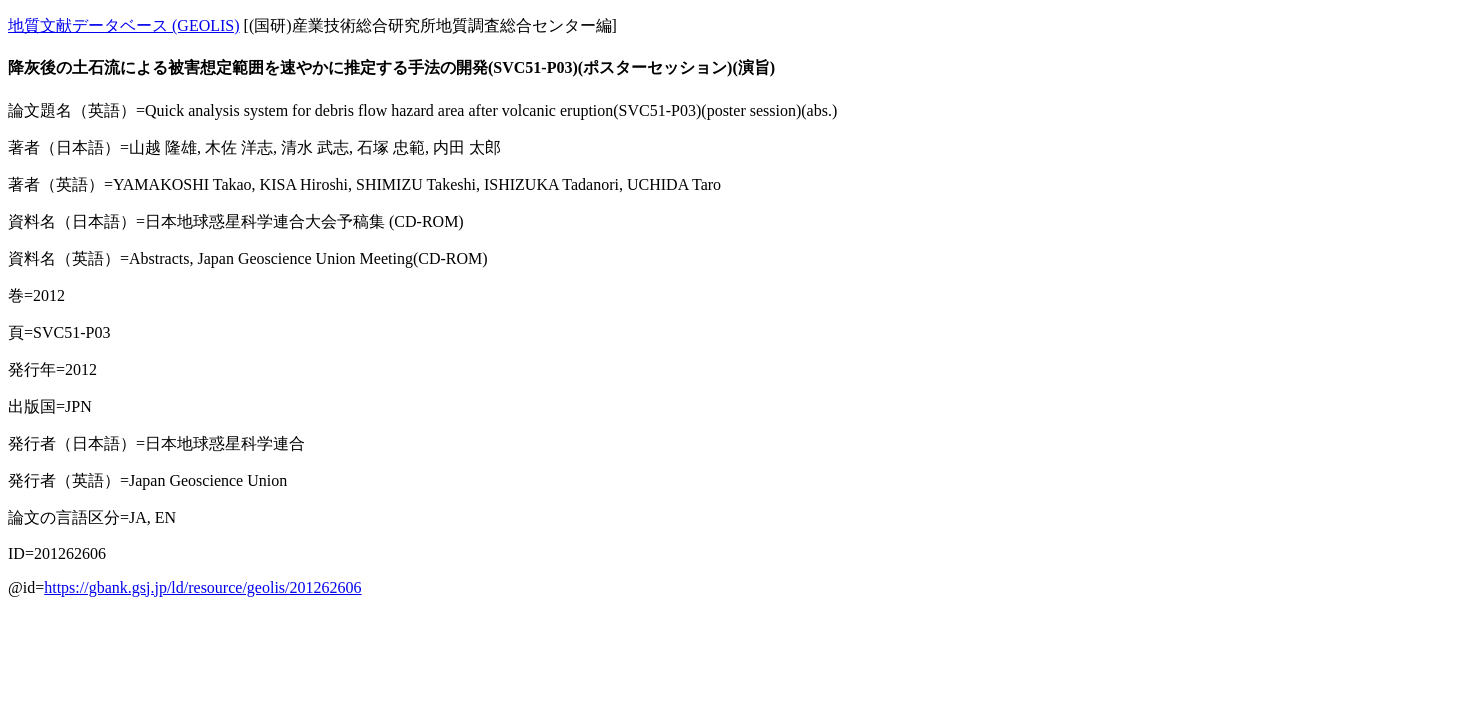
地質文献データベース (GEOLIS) (124, 25)
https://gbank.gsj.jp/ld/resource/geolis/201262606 (202, 587)
